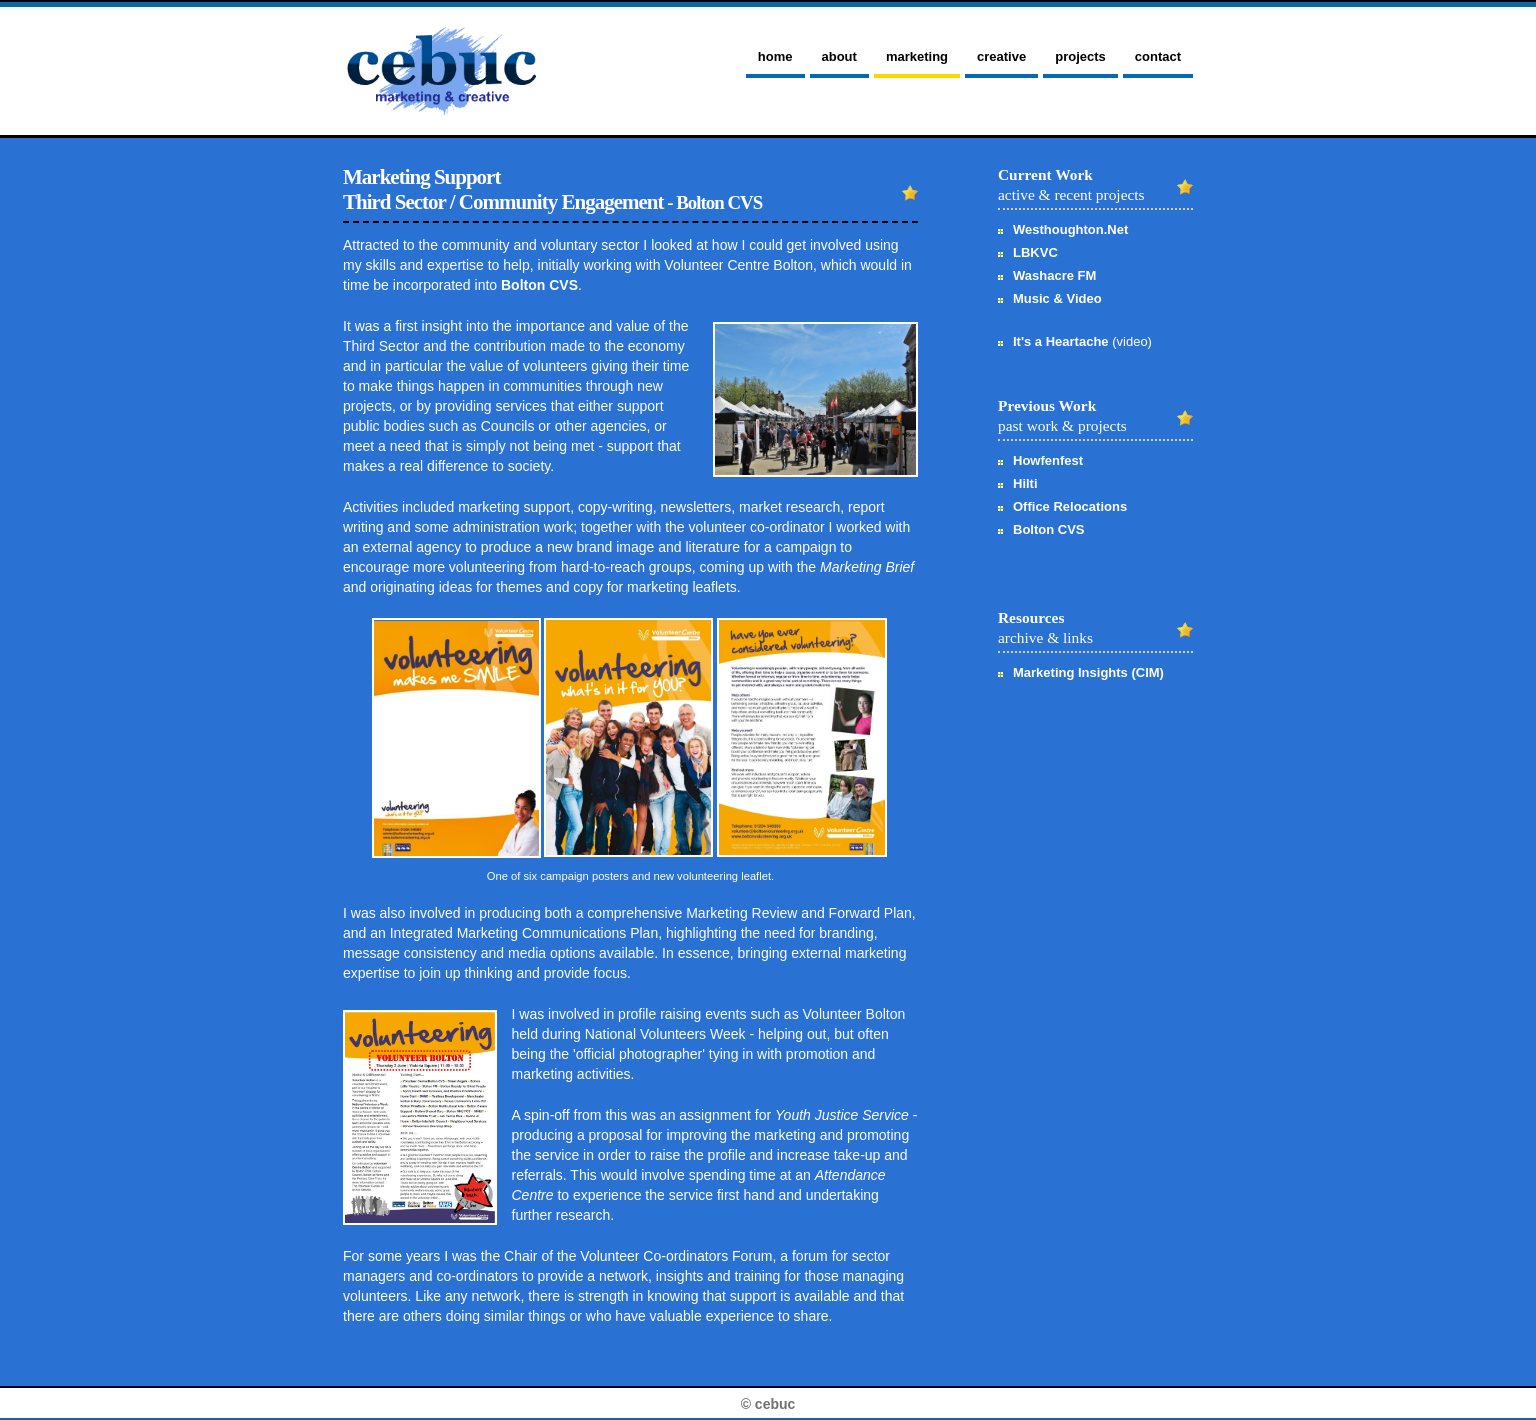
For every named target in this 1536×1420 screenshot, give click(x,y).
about (839, 56)
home (775, 56)
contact (1158, 56)
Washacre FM (1054, 275)
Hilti (1025, 483)
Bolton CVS (539, 285)
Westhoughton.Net (1070, 229)
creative (1001, 56)
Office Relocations (1070, 506)
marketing (917, 56)
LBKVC (1035, 252)
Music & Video (1057, 298)
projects (1080, 56)
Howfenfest (1048, 460)
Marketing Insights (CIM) (1088, 672)
